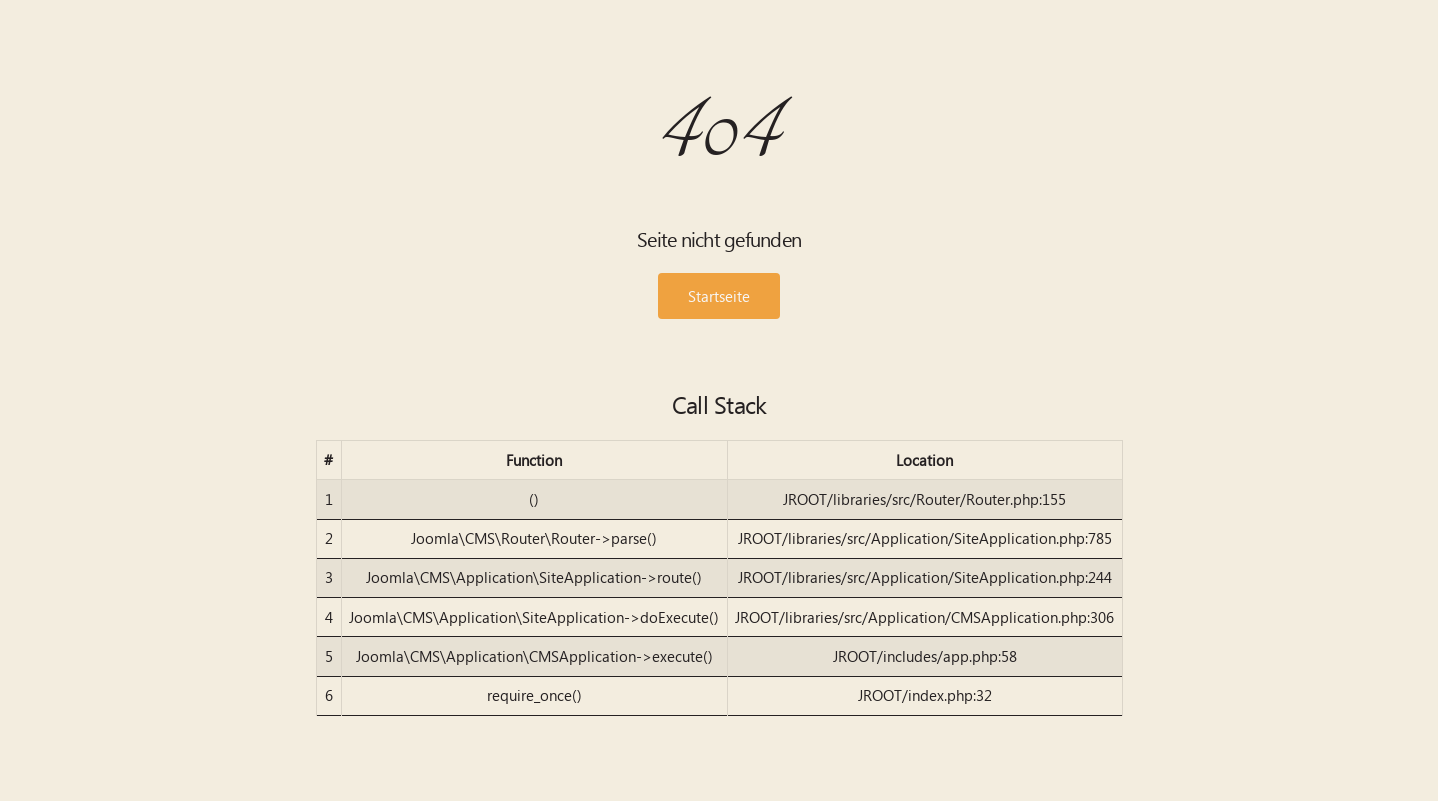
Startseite (719, 296)
